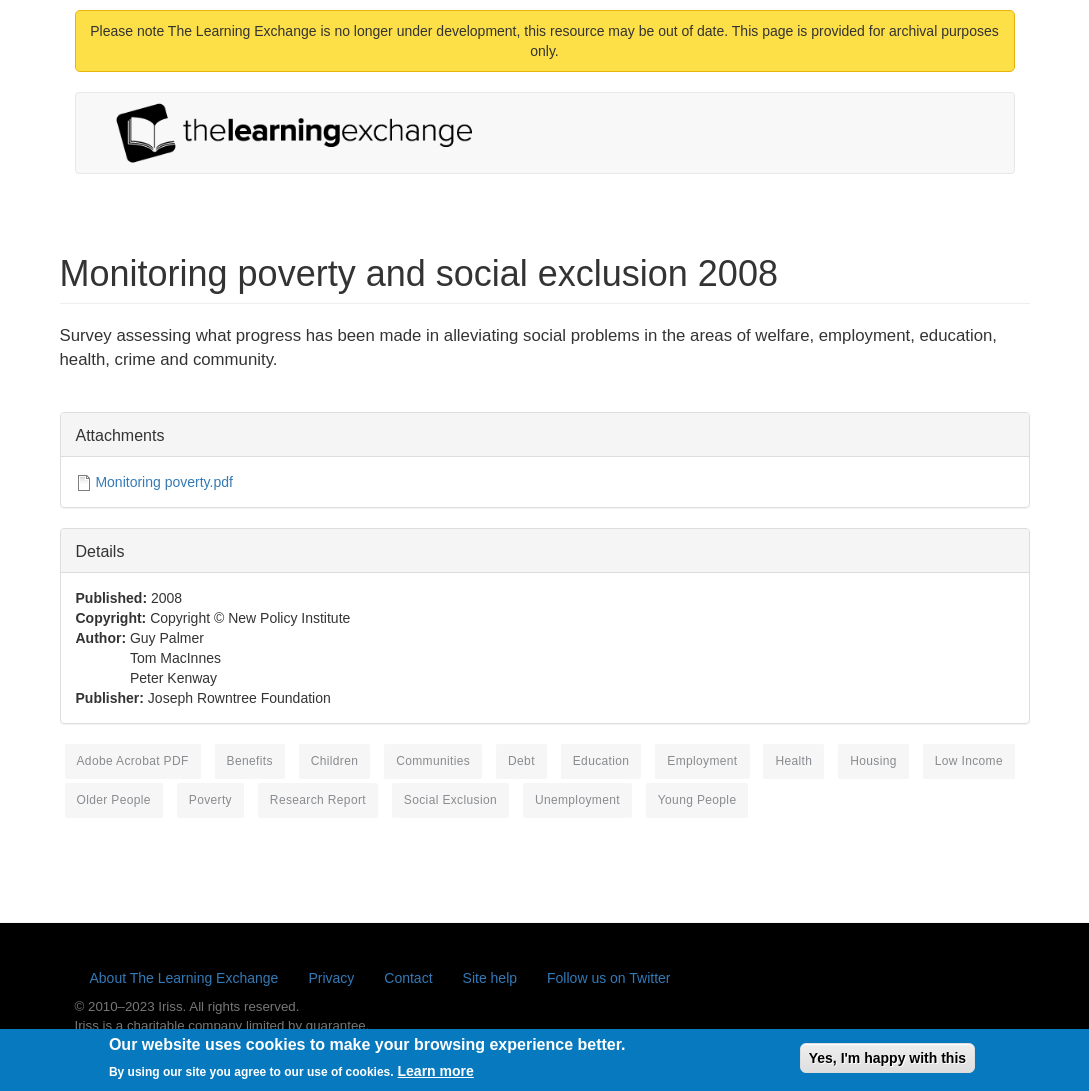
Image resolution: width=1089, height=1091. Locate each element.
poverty (210, 800)
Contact (408, 978)
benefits (250, 761)
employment (702, 761)
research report (318, 800)
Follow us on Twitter (608, 978)
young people (697, 800)
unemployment (577, 800)
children (335, 761)
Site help (490, 978)
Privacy (331, 978)
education (601, 761)
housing (873, 761)
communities (433, 761)
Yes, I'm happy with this (887, 1063)
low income (969, 761)
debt (521, 761)
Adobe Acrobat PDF (133, 761)
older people (114, 800)
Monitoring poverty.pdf (163, 482)
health (793, 761)
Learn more (436, 1076)
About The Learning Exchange (184, 978)
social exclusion (450, 800)
